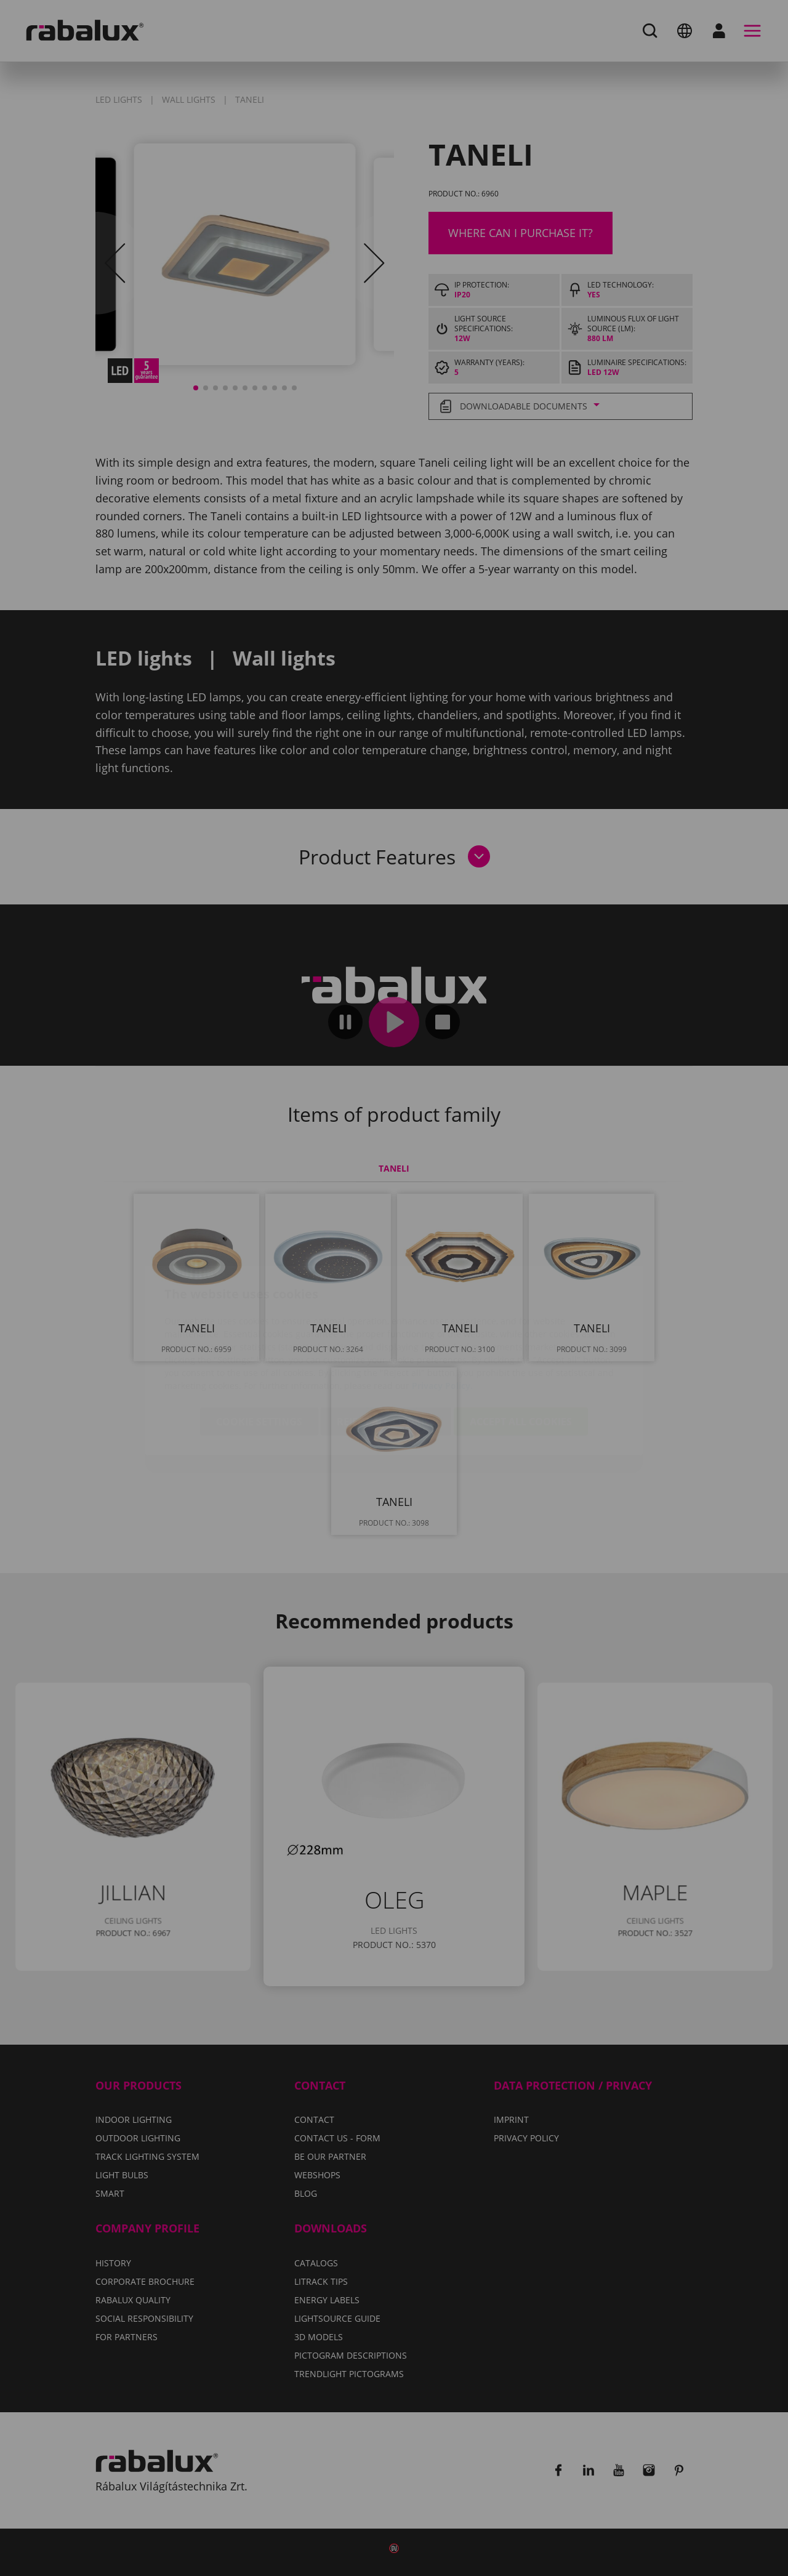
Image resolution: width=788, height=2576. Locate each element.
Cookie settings (259, 1349)
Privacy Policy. (442, 1313)
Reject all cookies (386, 1349)
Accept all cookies (521, 1349)
